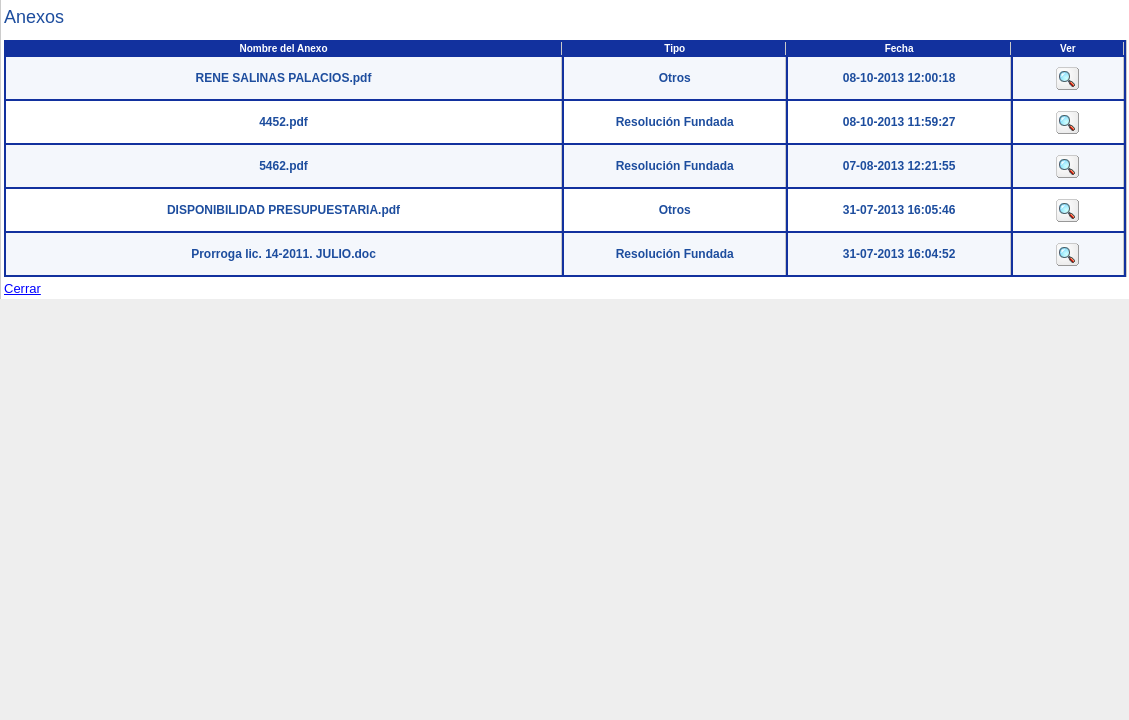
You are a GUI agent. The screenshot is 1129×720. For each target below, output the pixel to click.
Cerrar (22, 288)
